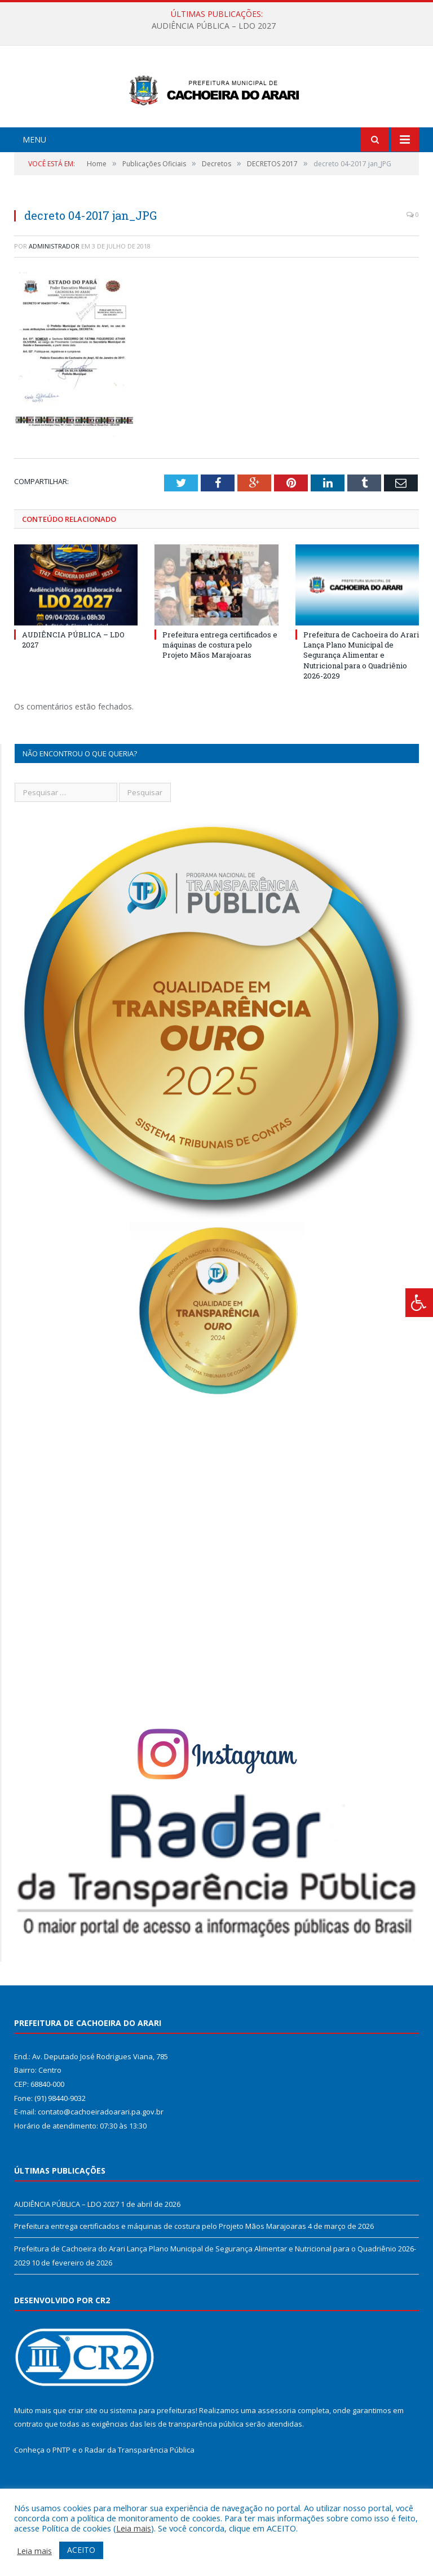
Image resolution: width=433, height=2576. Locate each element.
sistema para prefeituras (153, 2453)
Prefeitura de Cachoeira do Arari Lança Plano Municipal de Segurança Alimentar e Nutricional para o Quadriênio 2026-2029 (361, 697)
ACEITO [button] (81, 2549)
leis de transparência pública (194, 2466)
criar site (83, 2453)
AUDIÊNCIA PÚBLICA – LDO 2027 (214, 26)
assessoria (277, 2453)
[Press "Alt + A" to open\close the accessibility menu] (419, 1302)
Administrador (54, 288)
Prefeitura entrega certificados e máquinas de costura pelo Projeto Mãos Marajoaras (219, 687)
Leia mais (133, 2528)
